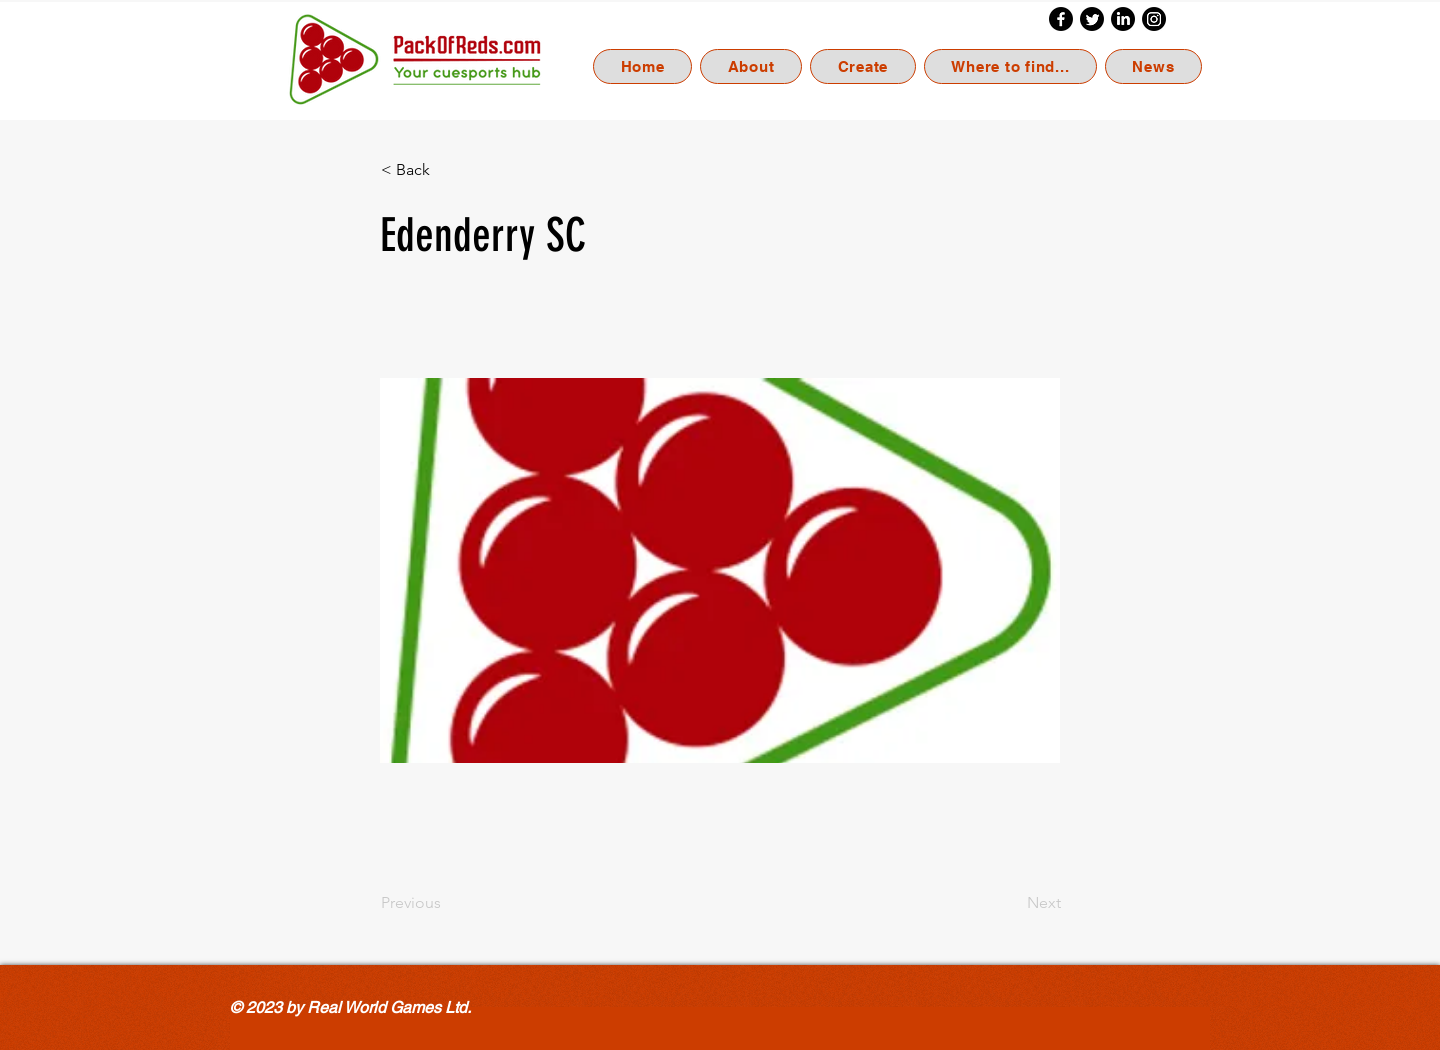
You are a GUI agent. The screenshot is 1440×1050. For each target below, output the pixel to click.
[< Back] (447, 170)
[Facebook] (1061, 19)
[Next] (1011, 903)
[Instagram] (1154, 19)
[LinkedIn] (1123, 19)
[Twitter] (1092, 19)
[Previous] (447, 903)
